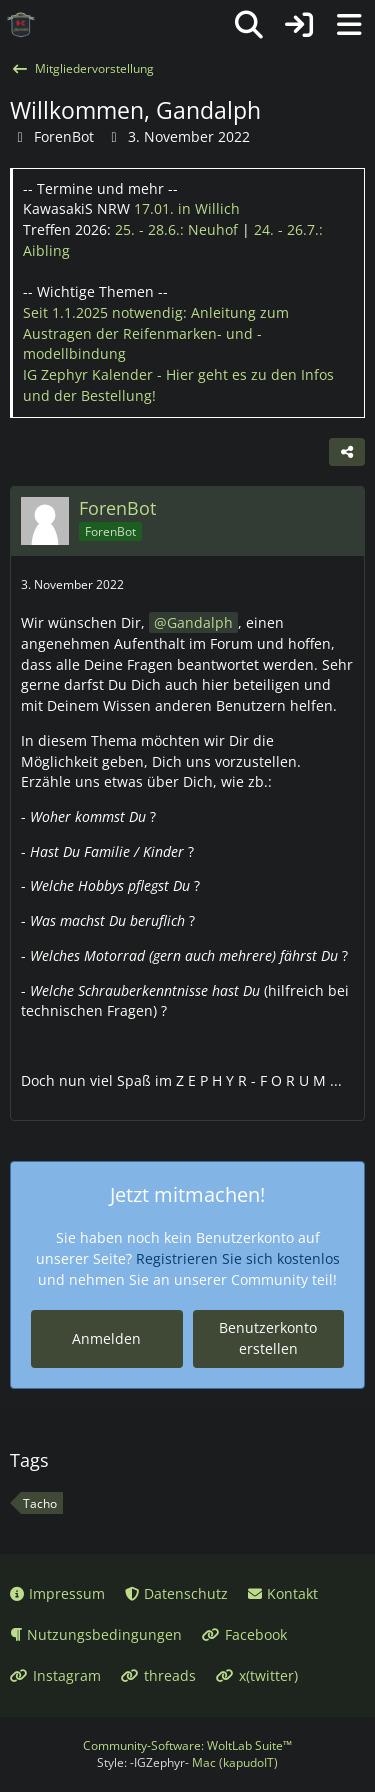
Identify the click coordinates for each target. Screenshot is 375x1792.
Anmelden (106, 1338)
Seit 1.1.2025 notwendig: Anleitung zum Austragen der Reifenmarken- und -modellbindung (156, 333)
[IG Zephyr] (21, 25)
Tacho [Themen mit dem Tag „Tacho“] (40, 1503)
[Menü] (349, 25)
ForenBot (64, 136)
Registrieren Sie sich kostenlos (238, 1258)
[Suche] (249, 25)
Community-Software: (187, 1745)
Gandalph (200, 622)
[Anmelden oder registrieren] (299, 25)
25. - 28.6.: (176, 229)
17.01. (187, 208)
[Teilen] (347, 452)
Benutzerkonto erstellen (268, 1338)
